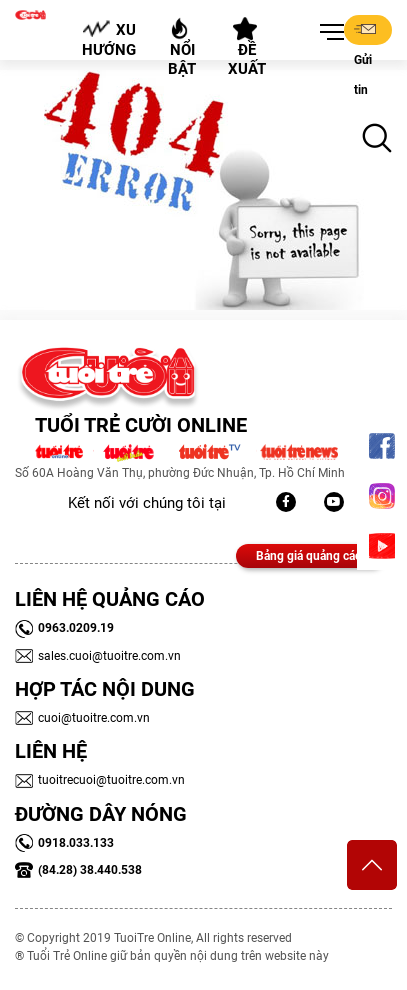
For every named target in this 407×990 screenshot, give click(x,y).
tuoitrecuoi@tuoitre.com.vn (100, 780)
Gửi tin (365, 31)
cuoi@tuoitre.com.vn (82, 718)
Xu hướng (109, 39)
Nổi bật (182, 47)
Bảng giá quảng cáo (309, 556)
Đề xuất (247, 48)
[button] (328, 33)
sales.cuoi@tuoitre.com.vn (98, 656)
